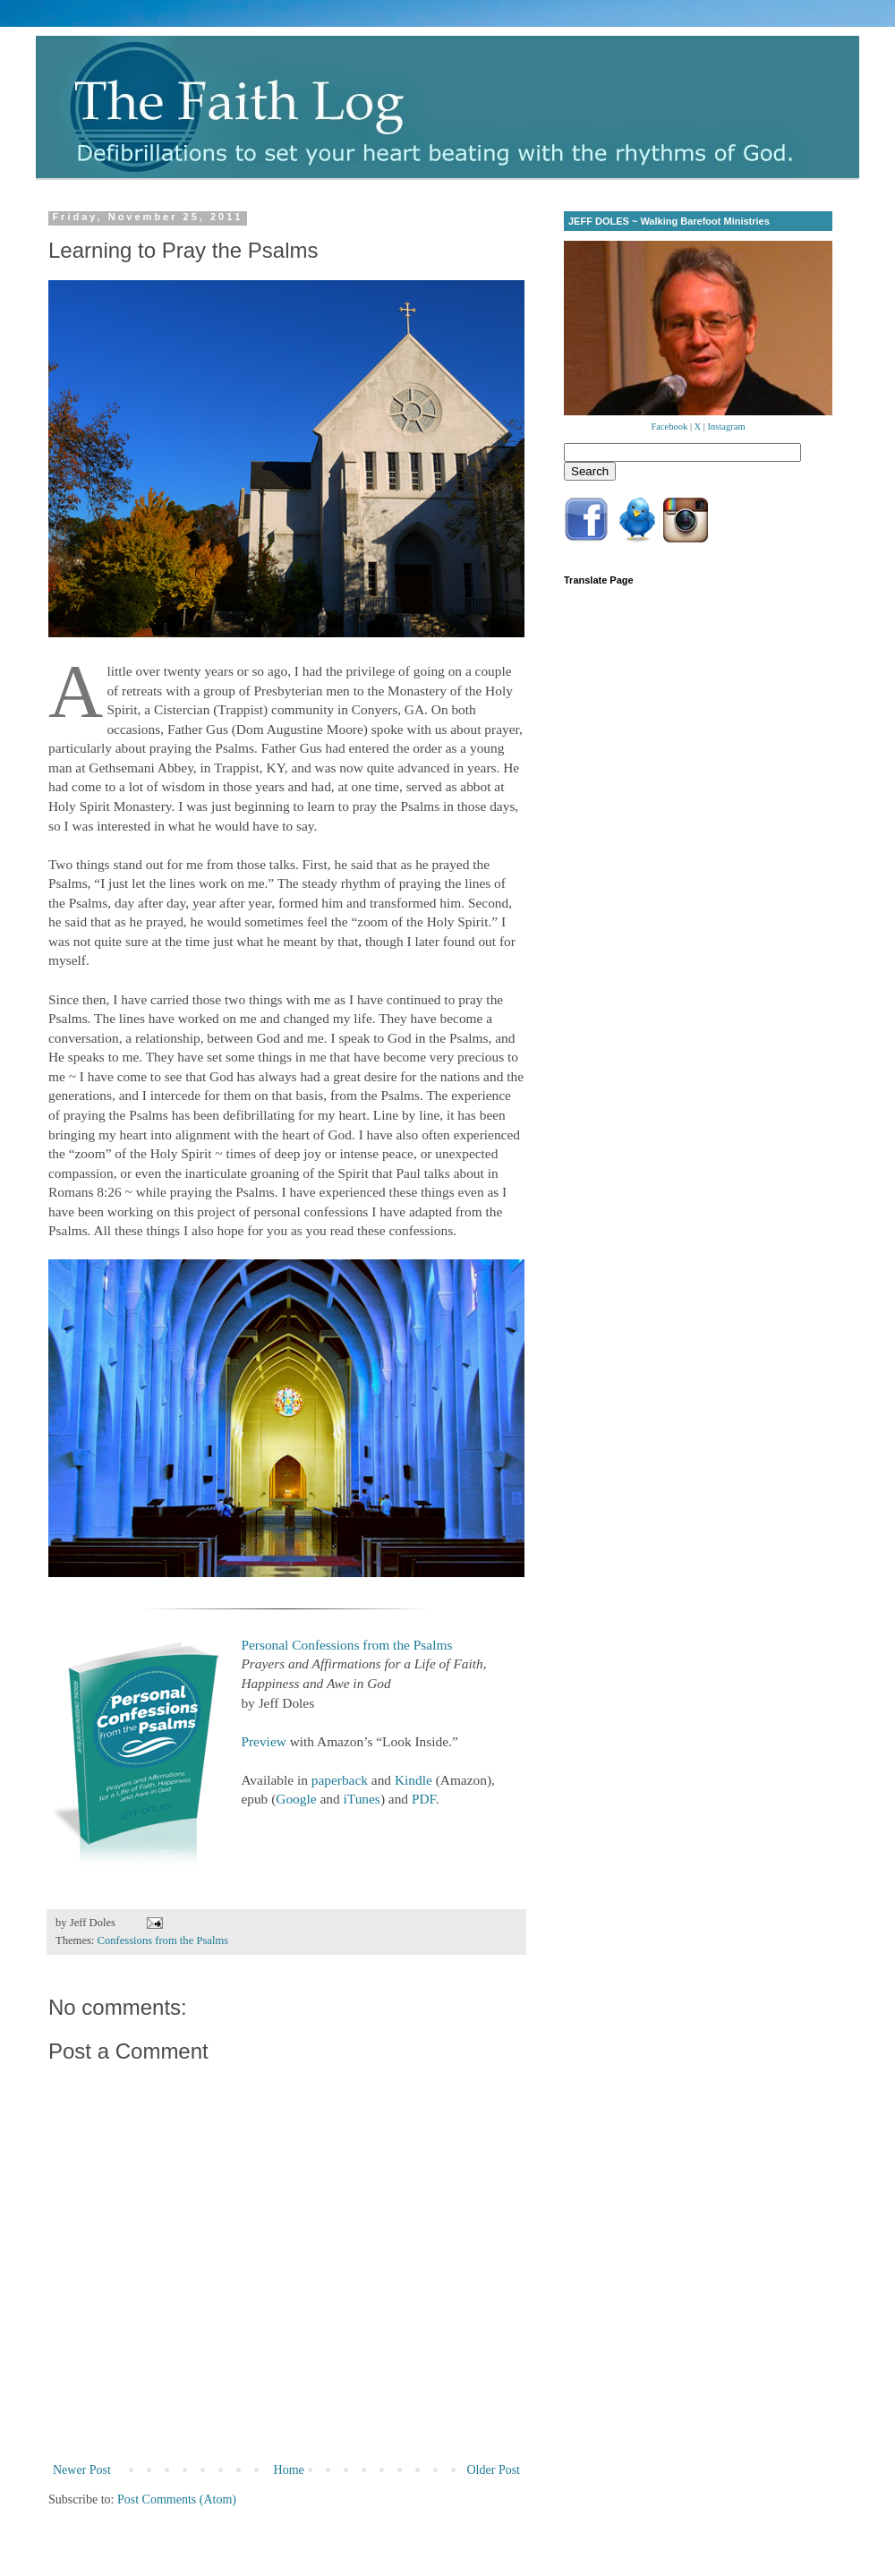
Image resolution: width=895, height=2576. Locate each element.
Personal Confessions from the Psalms (346, 1644)
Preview (263, 1741)
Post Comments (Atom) (176, 2499)
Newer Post (82, 2470)
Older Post (494, 2470)
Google (296, 1798)
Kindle (413, 1779)
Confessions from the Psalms (163, 1940)
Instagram (727, 426)
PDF (424, 1798)
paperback (339, 1779)
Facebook (669, 426)
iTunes (362, 1798)
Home (289, 2470)
